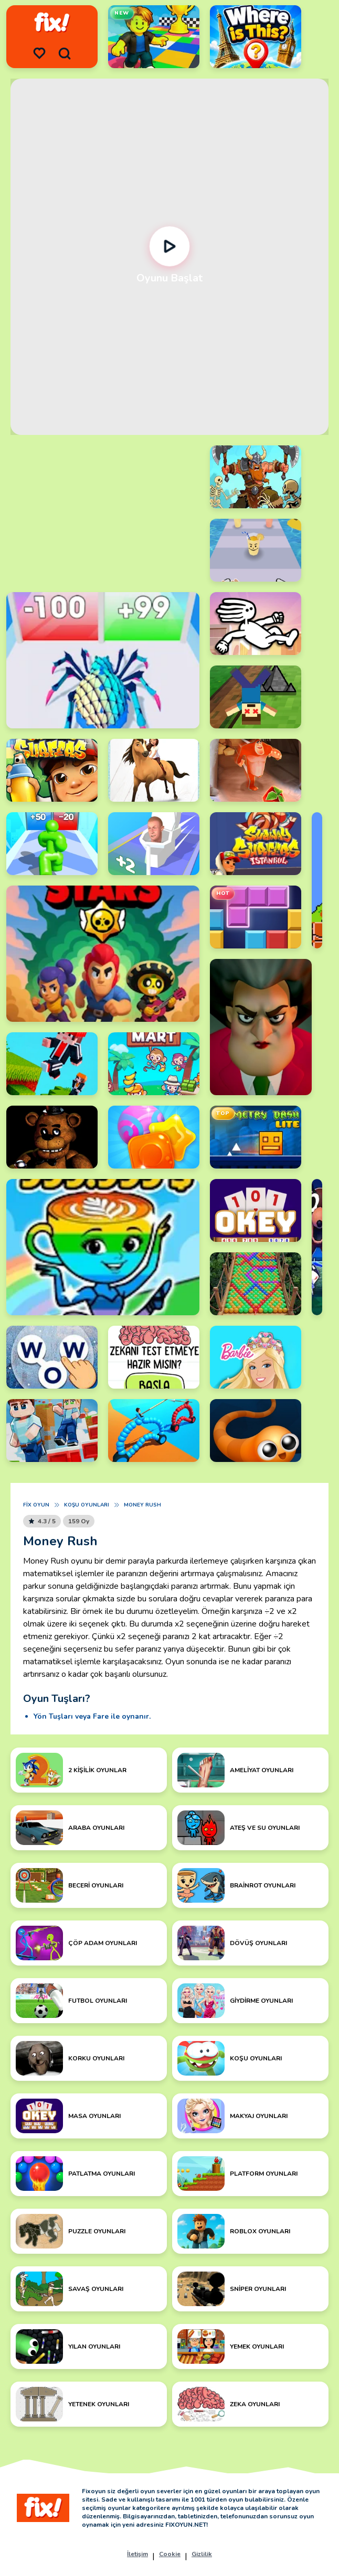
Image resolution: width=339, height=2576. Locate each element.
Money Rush (142, 1505)
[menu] (39, 53)
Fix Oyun (36, 1505)
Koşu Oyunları (86, 1505)
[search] (64, 53)
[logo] (52, 22)
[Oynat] (169, 246)
